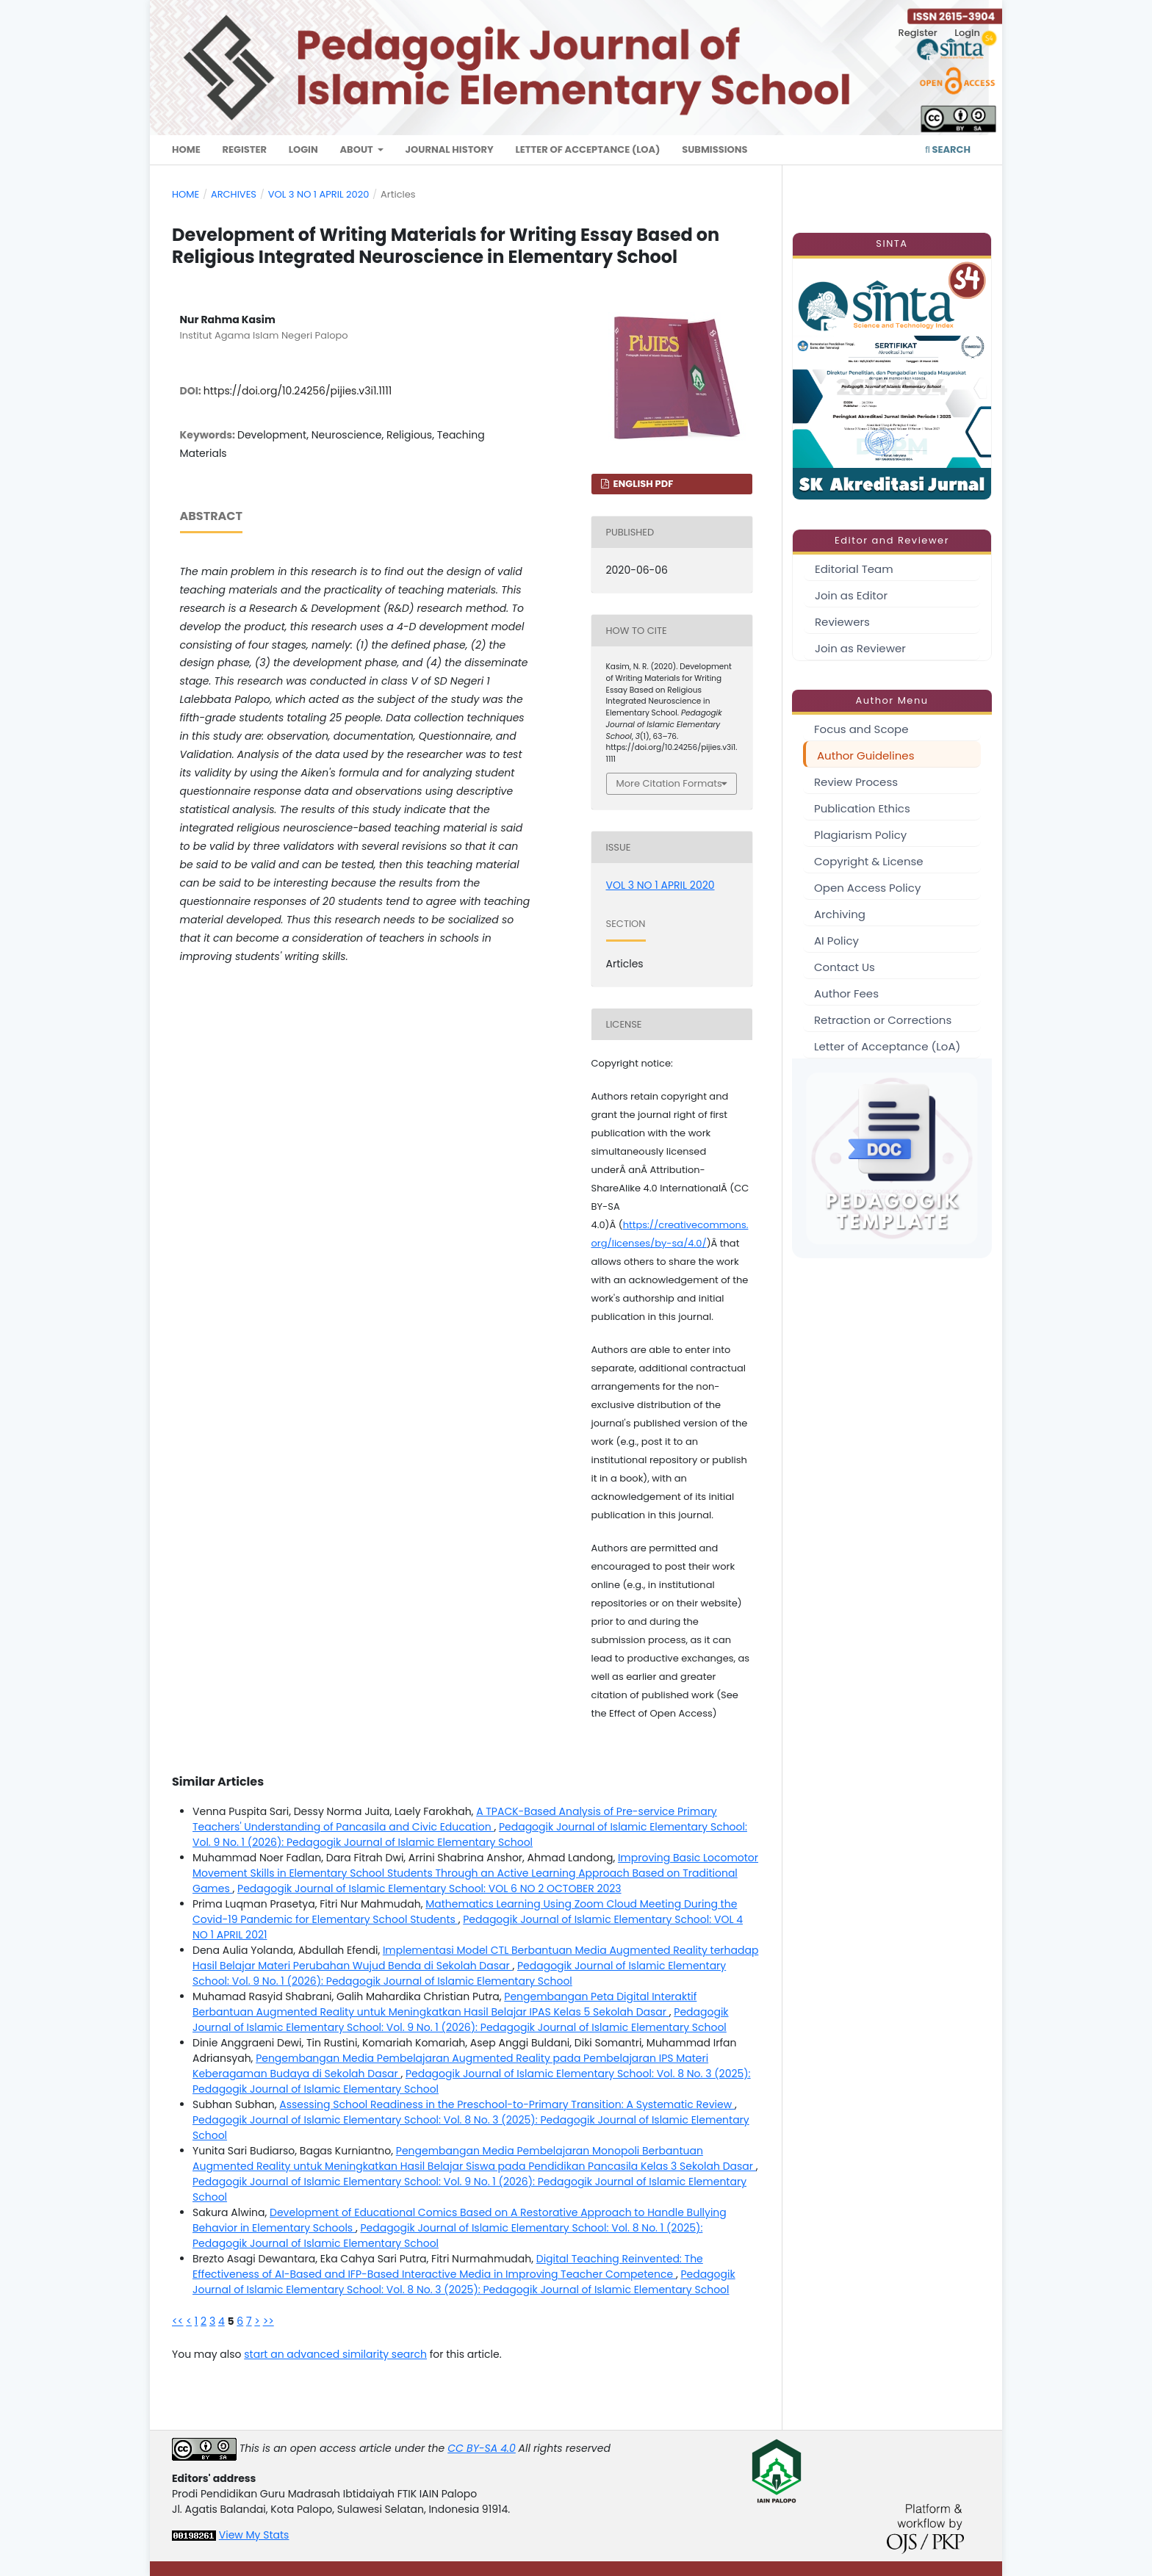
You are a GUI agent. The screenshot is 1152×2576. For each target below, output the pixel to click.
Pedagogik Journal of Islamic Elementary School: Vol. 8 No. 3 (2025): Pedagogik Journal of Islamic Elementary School (463, 2282)
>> (268, 2321)
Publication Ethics (862, 808)
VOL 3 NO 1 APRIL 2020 (319, 194)
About (357, 149)
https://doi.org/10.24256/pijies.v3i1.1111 (298, 390)
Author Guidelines (865, 755)
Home (186, 149)
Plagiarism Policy (860, 835)
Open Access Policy (867, 887)
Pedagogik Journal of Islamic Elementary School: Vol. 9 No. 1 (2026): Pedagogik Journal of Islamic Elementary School (469, 1834)
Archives (233, 194)
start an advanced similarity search (335, 2354)
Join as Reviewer (860, 648)
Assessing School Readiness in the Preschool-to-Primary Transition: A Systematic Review (507, 2104)
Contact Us (844, 967)
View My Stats (254, 2535)
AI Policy (836, 940)
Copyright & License (869, 861)
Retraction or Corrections (882, 1020)
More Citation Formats (669, 783)
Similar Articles (218, 1781)
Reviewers (842, 621)
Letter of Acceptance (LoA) (588, 149)
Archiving (839, 914)
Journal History (450, 149)
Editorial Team (854, 569)
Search (948, 149)
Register (244, 149)
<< (178, 2321)
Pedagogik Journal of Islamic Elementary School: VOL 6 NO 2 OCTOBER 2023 (429, 1888)
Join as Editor (851, 595)
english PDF (642, 484)
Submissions (714, 149)
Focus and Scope (861, 729)
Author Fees (846, 993)
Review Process (856, 782)
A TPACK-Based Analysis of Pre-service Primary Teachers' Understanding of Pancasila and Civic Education (454, 1819)
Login (303, 149)
